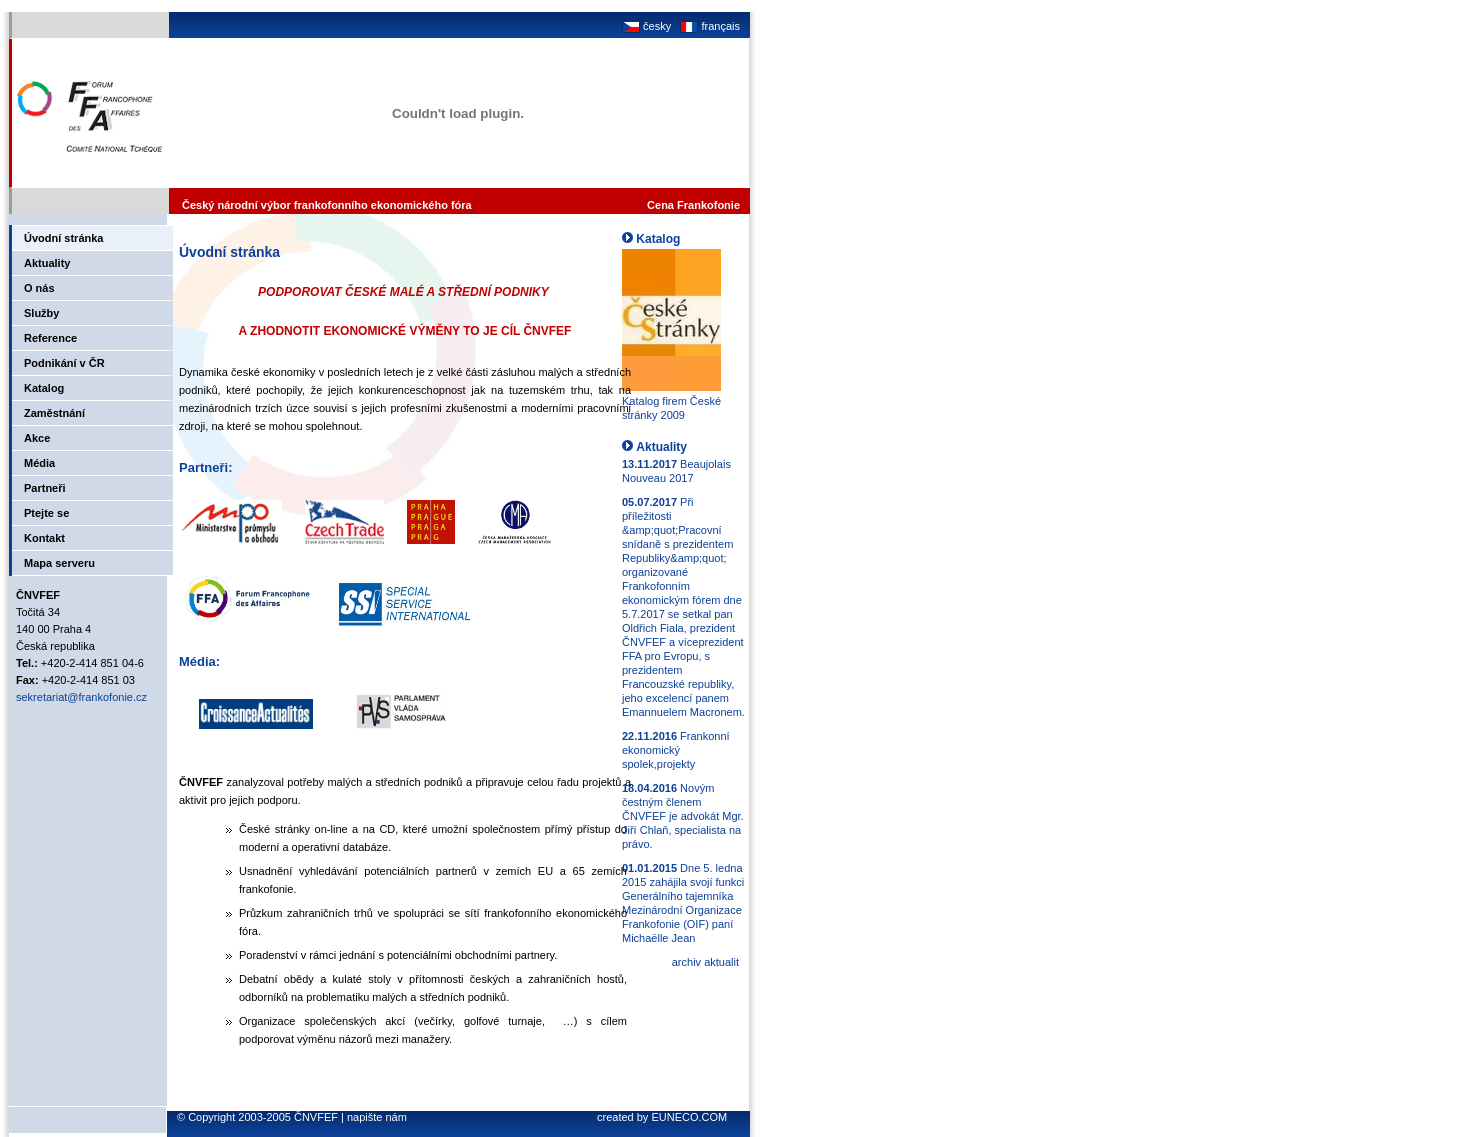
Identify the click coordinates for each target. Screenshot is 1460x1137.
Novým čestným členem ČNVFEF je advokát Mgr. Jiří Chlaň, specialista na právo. (683, 816)
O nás (39, 288)
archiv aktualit (705, 962)
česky (646, 26)
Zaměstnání (54, 413)
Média (39, 463)
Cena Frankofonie (693, 205)
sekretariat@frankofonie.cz (81, 697)
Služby (41, 313)
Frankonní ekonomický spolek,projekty (676, 750)
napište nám (377, 1117)
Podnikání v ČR (64, 363)
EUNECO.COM (689, 1117)
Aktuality (47, 263)
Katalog (44, 388)
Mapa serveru (59, 563)
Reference (50, 338)
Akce (37, 438)
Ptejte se (46, 513)
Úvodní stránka (63, 238)
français (708, 26)
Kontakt (44, 538)
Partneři (45, 488)
